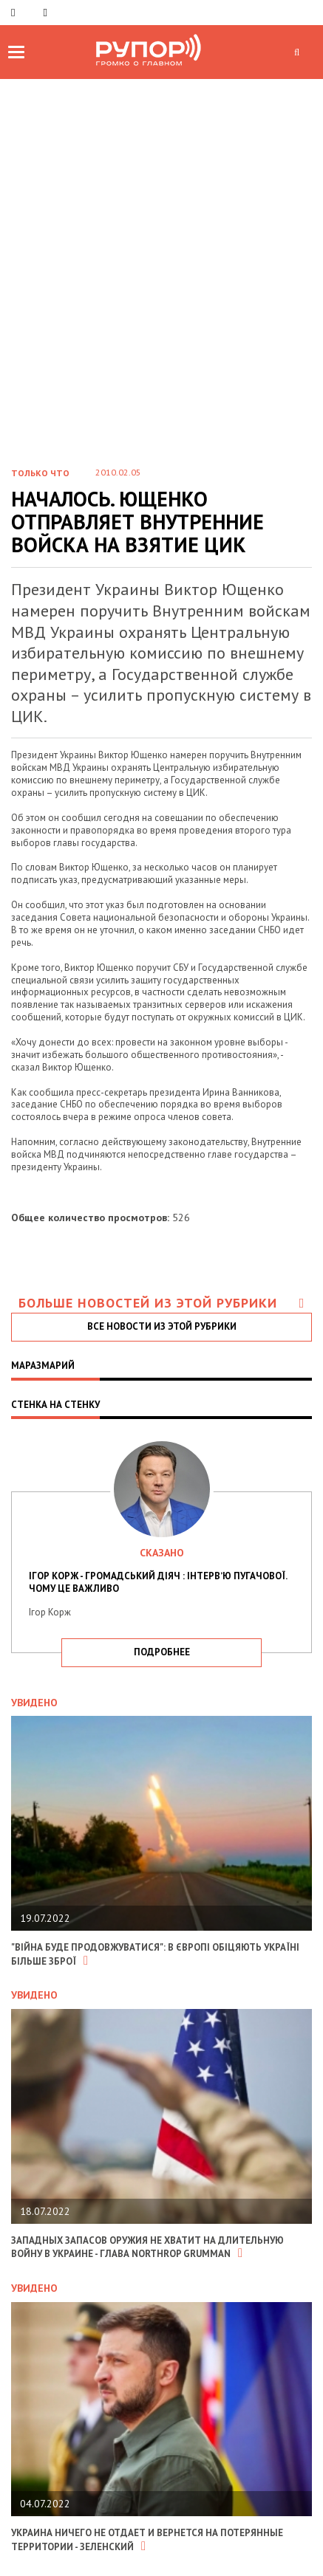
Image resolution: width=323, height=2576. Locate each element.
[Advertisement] (161, 247)
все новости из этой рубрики (162, 1326)
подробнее (162, 1652)
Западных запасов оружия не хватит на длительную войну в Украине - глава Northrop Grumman (147, 2247)
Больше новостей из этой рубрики (161, 1302)
